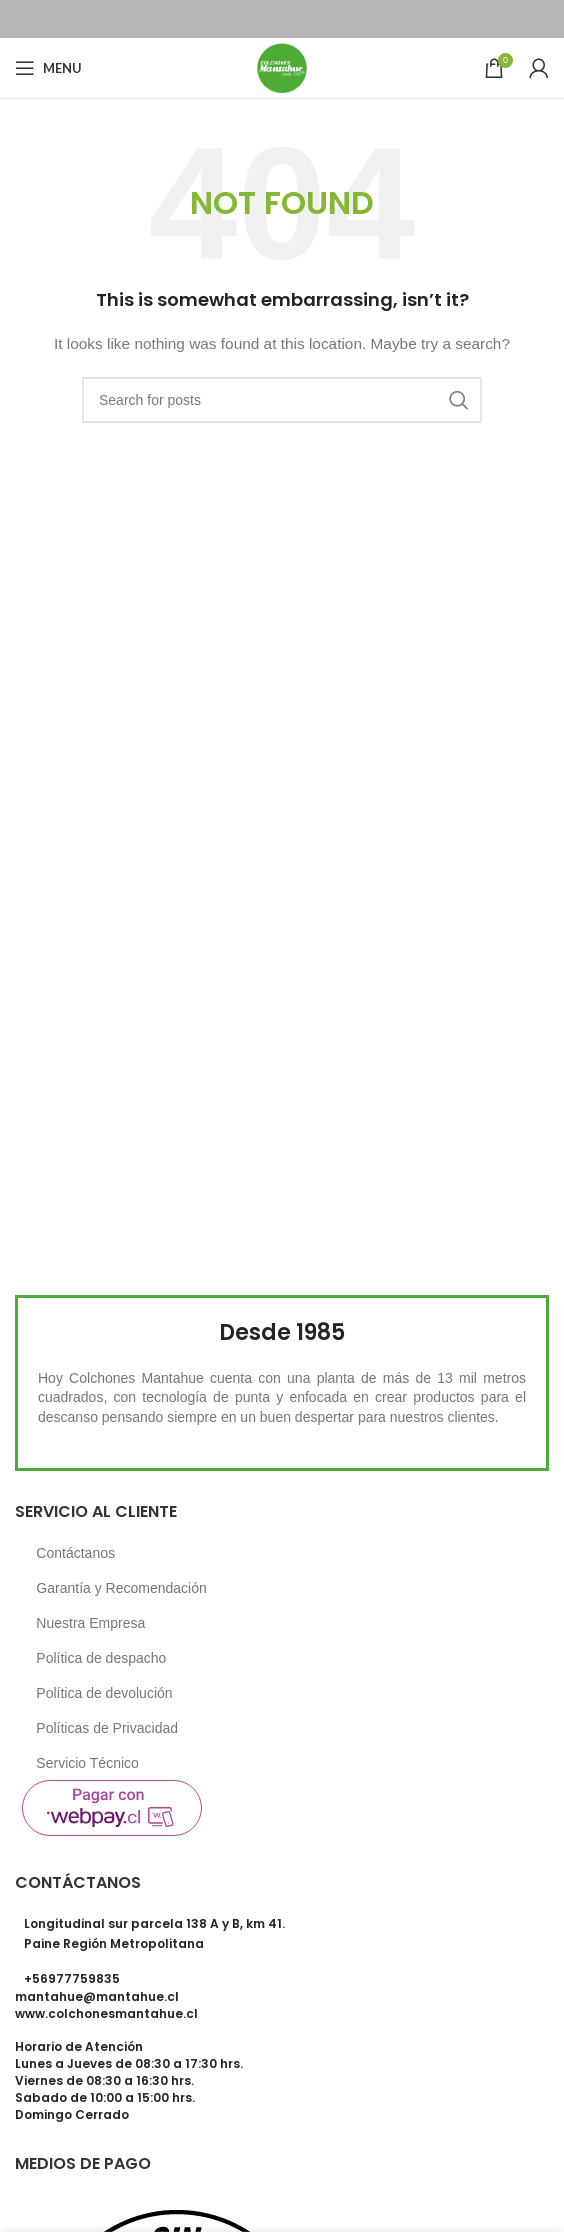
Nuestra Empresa (90, 1623)
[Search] (282, 400)
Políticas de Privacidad (107, 1728)
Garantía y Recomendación (121, 1588)
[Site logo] (282, 67)
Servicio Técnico (87, 1763)
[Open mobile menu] (48, 68)
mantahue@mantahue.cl (97, 1996)
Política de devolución (104, 1693)
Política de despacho (101, 1658)
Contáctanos (75, 1553)
